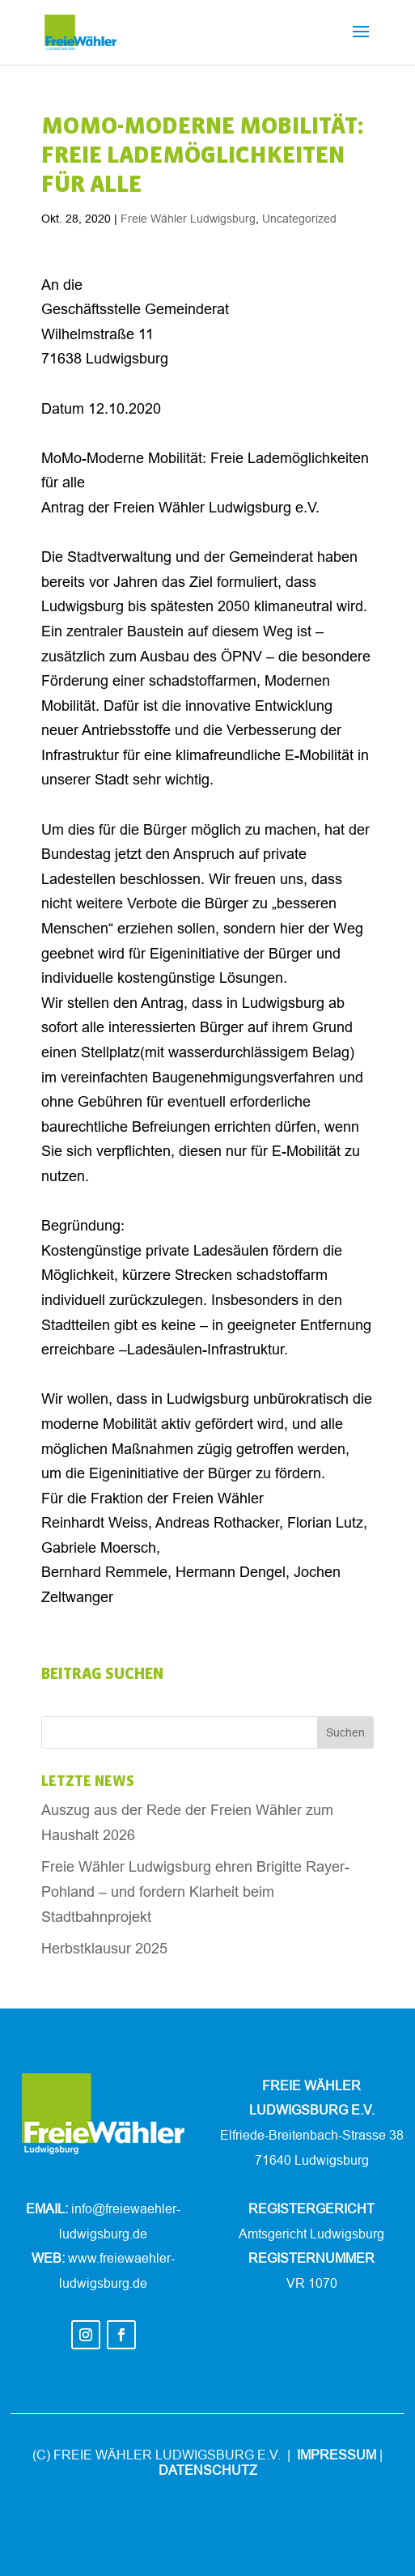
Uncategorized (299, 218)
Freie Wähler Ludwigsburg (188, 218)
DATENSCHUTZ (208, 2470)
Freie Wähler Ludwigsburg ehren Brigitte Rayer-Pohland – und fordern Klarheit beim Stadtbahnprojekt (195, 1891)
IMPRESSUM (336, 2454)
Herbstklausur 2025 (104, 1948)
